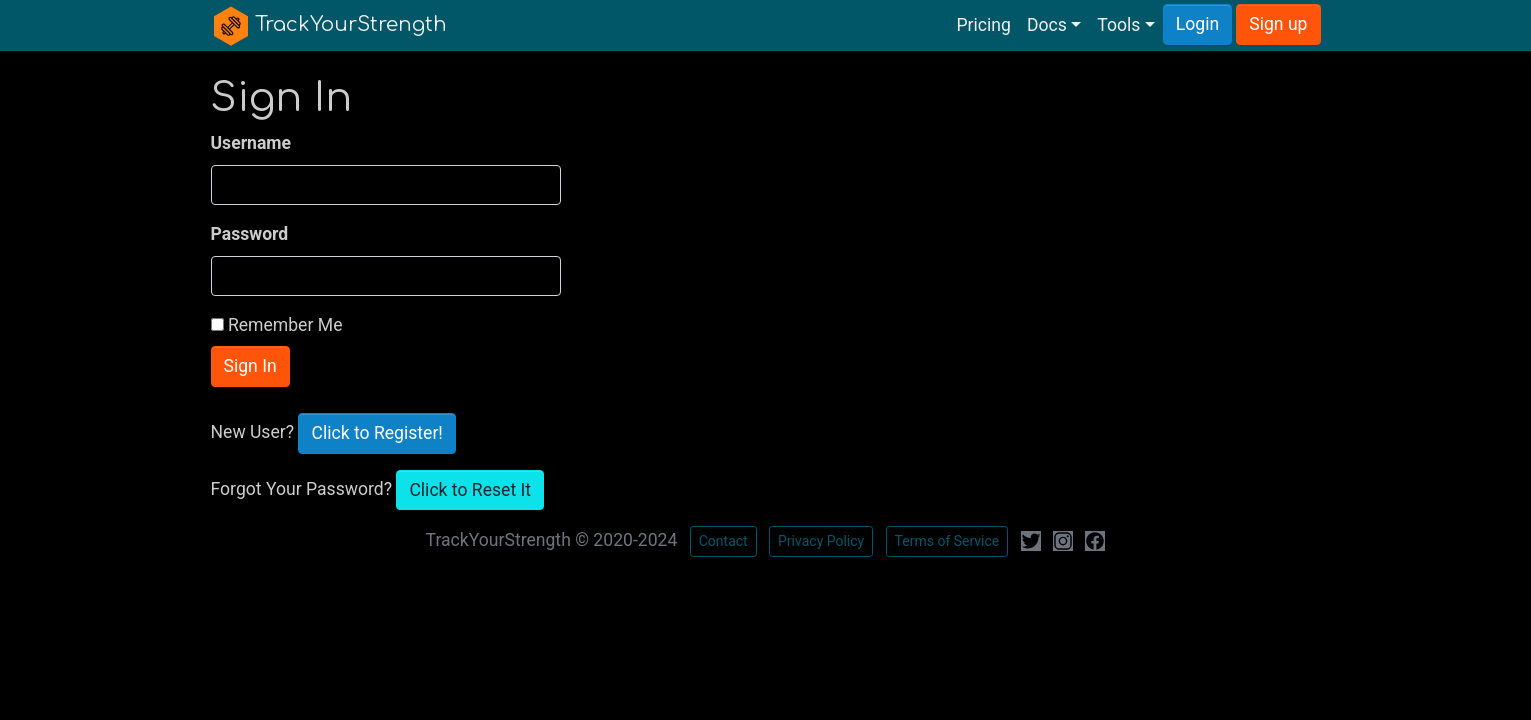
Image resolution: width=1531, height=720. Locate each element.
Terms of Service (947, 541)
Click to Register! (376, 433)
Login (1197, 24)
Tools (1118, 25)
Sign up (1278, 24)
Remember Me (285, 325)
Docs (1047, 25)
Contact (723, 541)
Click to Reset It (470, 490)
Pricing (983, 25)
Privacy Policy (821, 541)
